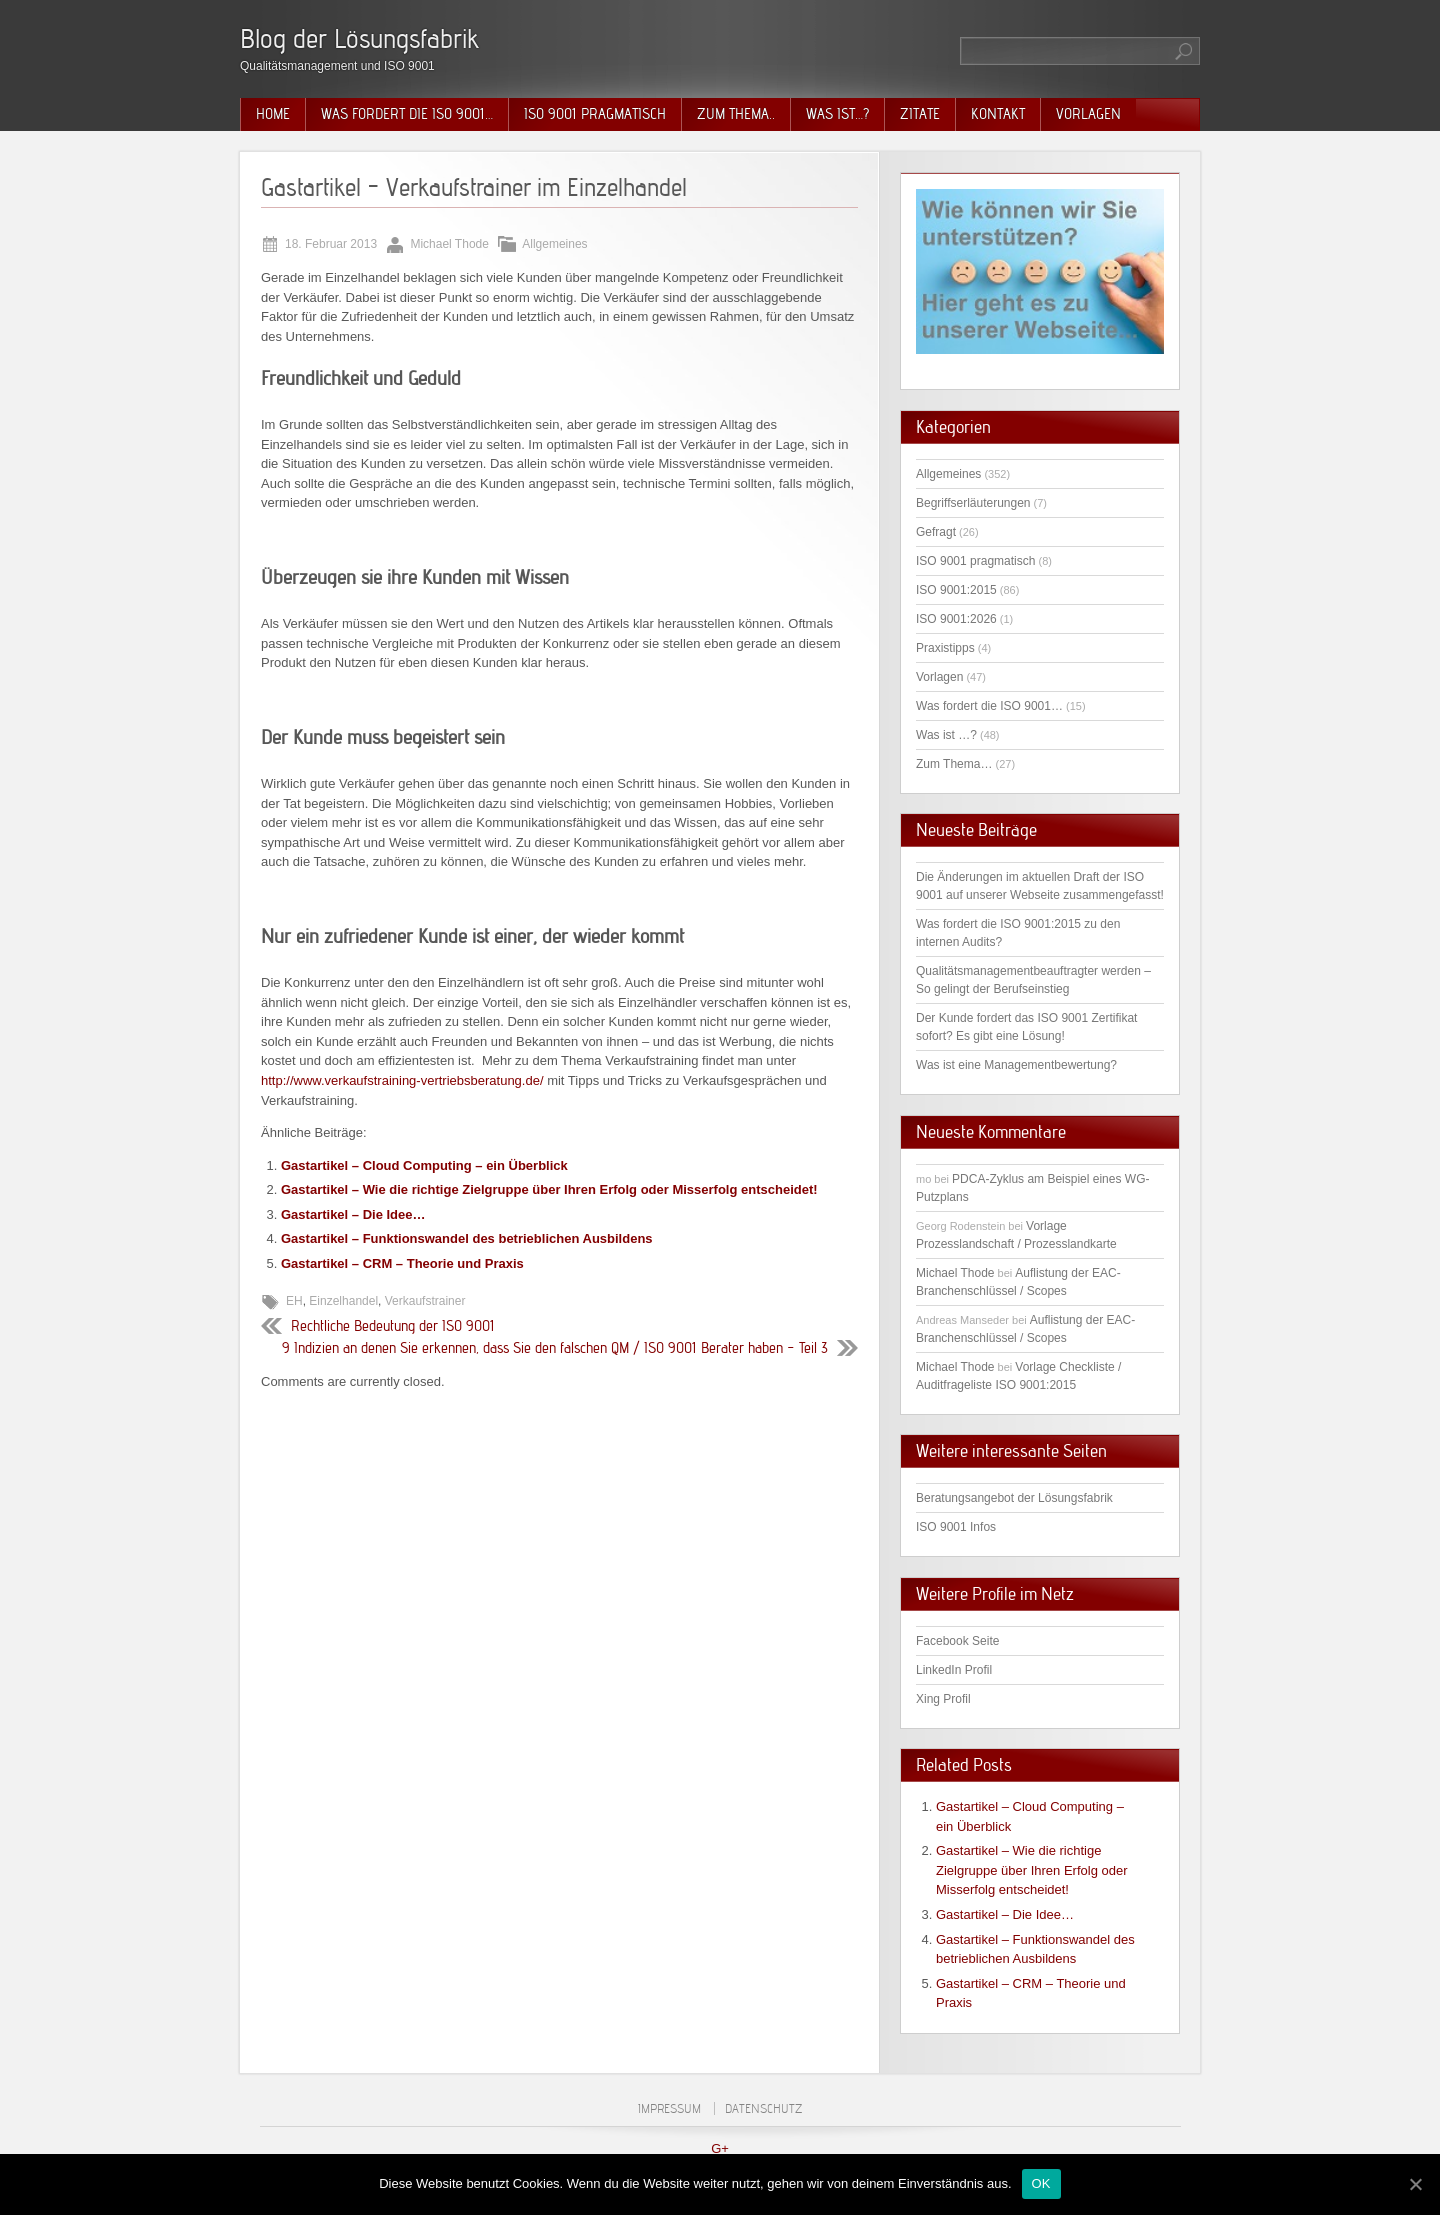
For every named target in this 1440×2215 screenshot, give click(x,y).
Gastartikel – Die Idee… (353, 1214)
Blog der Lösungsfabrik (359, 38)
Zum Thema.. (736, 114)
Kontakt (998, 114)
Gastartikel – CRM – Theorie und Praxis (402, 1263)
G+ (720, 2148)
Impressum (669, 2108)
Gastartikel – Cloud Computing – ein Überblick (424, 1165)
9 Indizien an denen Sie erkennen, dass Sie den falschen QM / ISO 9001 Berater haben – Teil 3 (555, 1348)
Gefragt (936, 532)
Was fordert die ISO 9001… (407, 114)
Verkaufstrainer (425, 1301)
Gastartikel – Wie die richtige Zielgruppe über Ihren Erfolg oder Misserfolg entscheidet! (549, 1189)
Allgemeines (554, 244)
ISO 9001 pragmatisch (595, 114)
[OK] (1415, 2184)
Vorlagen (1088, 114)
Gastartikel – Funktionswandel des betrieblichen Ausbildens (467, 1238)
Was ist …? (946, 735)
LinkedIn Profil (954, 1670)
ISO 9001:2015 (956, 590)
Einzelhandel (343, 1301)
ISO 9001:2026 (956, 619)
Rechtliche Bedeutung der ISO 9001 (393, 1326)
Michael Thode (955, 1273)
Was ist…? (837, 114)
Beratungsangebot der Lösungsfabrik (1014, 1498)
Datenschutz (763, 2108)
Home (273, 114)
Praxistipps (945, 648)
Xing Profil (943, 1699)
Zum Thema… (954, 764)
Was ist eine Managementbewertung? (1016, 1065)
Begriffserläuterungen (973, 503)
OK (1041, 2183)
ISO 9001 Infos (956, 1527)
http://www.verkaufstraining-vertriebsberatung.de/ (402, 1080)
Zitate (920, 114)
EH (294, 1301)
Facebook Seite (957, 1641)
